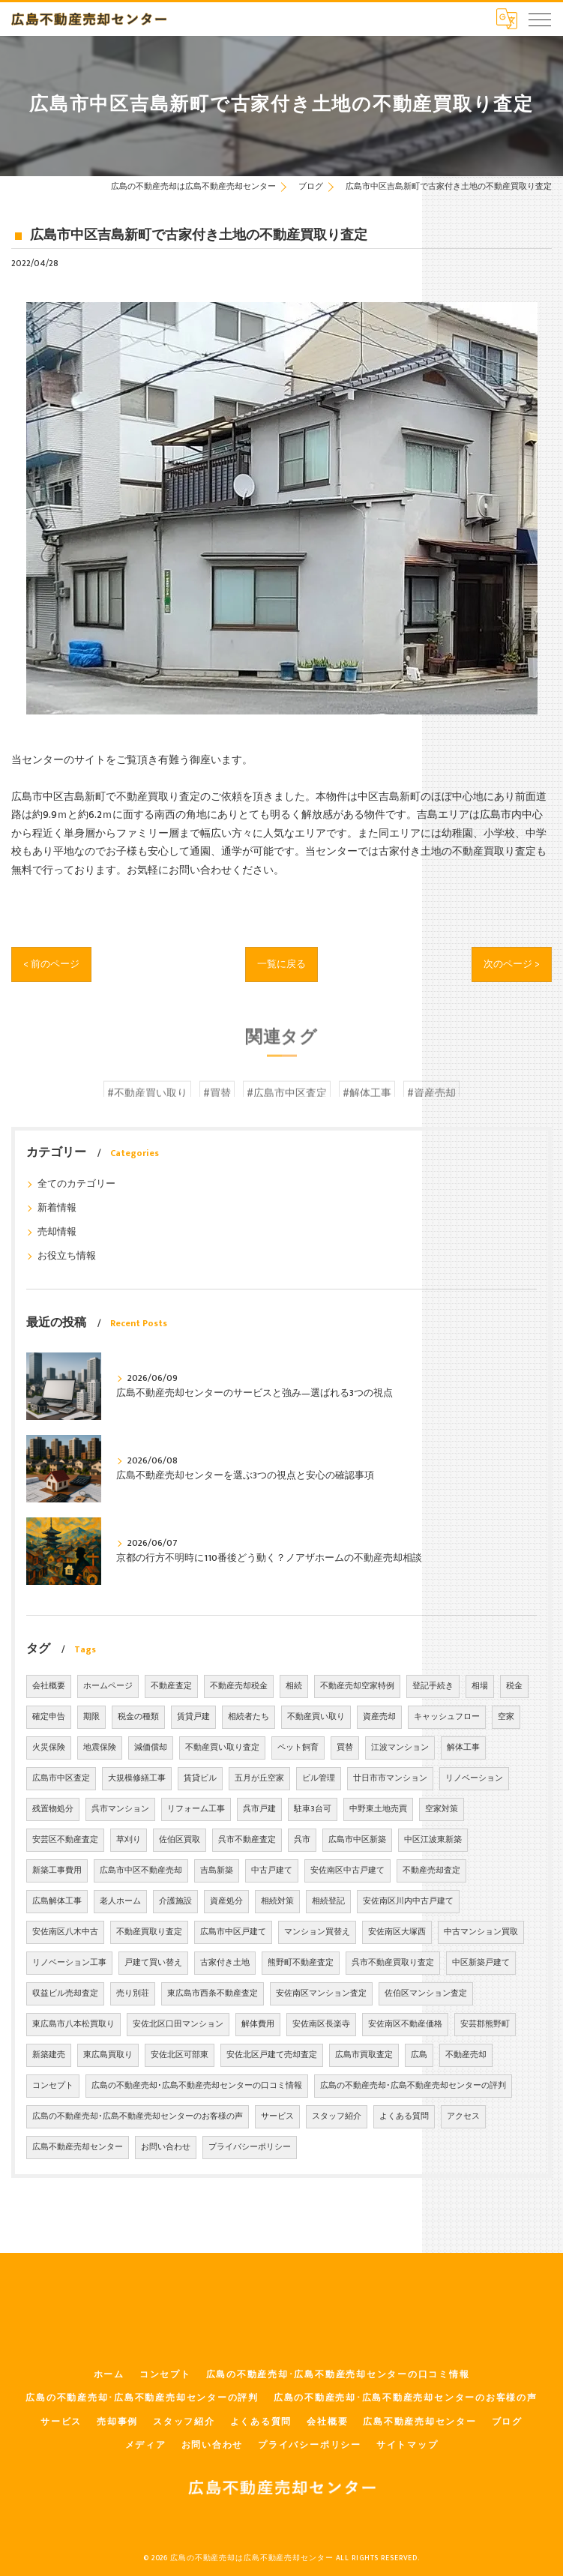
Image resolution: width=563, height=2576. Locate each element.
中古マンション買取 (481, 1932)
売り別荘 (132, 1993)
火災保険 (48, 1747)
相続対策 (277, 1901)
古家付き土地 (225, 1962)
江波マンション (400, 1747)
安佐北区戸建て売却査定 (271, 2055)
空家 (506, 1717)
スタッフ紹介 (336, 2116)
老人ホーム (120, 1901)
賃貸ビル (200, 1778)
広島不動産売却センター (77, 2147)
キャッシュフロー (447, 1717)
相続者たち (248, 1717)
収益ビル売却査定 (65, 1993)
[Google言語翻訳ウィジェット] (506, 18)
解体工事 (463, 1747)
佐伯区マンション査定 (426, 1993)
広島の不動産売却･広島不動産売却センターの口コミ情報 (196, 2085)
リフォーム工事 (196, 1809)
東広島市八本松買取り (73, 2024)
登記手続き (433, 1686)
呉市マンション (120, 1809)
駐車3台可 (312, 1809)
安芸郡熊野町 (485, 2024)
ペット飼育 (298, 1747)
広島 (419, 2055)
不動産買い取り (316, 1717)
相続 (294, 1686)
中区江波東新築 (433, 1840)
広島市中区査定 (61, 1778)
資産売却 (379, 1717)
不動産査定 (171, 1686)
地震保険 (99, 1747)
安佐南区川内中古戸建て (408, 1901)
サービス (277, 2116)
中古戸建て (271, 1870)
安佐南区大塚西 (397, 1932)
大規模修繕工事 (137, 1778)
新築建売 (48, 2055)
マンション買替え (317, 1932)
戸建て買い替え (153, 1962)
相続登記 (328, 1901)
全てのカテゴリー (76, 1184)
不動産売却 (466, 2055)
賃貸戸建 (193, 1717)
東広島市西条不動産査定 (212, 1993)
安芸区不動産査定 (65, 1840)
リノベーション (474, 1778)
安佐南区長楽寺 (321, 2024)
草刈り (128, 1840)
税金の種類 (138, 1717)
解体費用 (257, 2024)
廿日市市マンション (390, 1778)
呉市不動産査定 (247, 1840)
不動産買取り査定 (149, 1932)
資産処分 (226, 1901)
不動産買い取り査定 (222, 1747)
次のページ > (510, 963)
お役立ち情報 (66, 1256)
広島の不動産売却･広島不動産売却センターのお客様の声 (137, 2116)
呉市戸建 (259, 1809)
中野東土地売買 (378, 1809)
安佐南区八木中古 (65, 1932)
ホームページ (108, 1686)
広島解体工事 (57, 1901)
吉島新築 (216, 1870)
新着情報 (56, 1208)
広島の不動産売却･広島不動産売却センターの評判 (413, 2085)
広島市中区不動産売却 (141, 1870)
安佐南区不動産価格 (405, 2024)
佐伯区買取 (179, 1840)
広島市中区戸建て (233, 1932)
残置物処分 (52, 1809)
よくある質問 (404, 2116)
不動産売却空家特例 (357, 1686)
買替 (345, 1747)
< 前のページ (53, 963)
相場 (480, 1686)
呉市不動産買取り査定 (393, 1962)
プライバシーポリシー (249, 2147)
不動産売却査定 (431, 1870)
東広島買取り (108, 2055)
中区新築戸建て (481, 1962)
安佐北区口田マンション (178, 2024)
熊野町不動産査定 (301, 1962)
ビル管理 (318, 1778)
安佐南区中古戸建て (347, 1870)
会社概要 (48, 1686)
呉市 (302, 1840)
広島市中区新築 (357, 1840)
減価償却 (150, 1747)
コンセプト (52, 2085)
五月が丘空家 (259, 1778)
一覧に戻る (282, 963)
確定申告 (48, 1717)
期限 (91, 1717)
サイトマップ (407, 2445)
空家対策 (441, 1809)
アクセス (463, 2116)
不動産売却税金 (239, 1686)
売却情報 (56, 1232)
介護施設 (175, 1901)
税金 (514, 1686)
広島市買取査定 (364, 2055)
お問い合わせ (165, 2147)
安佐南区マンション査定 (321, 1993)
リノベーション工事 (69, 1962)
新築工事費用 (57, 1870)
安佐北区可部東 (179, 2055)
